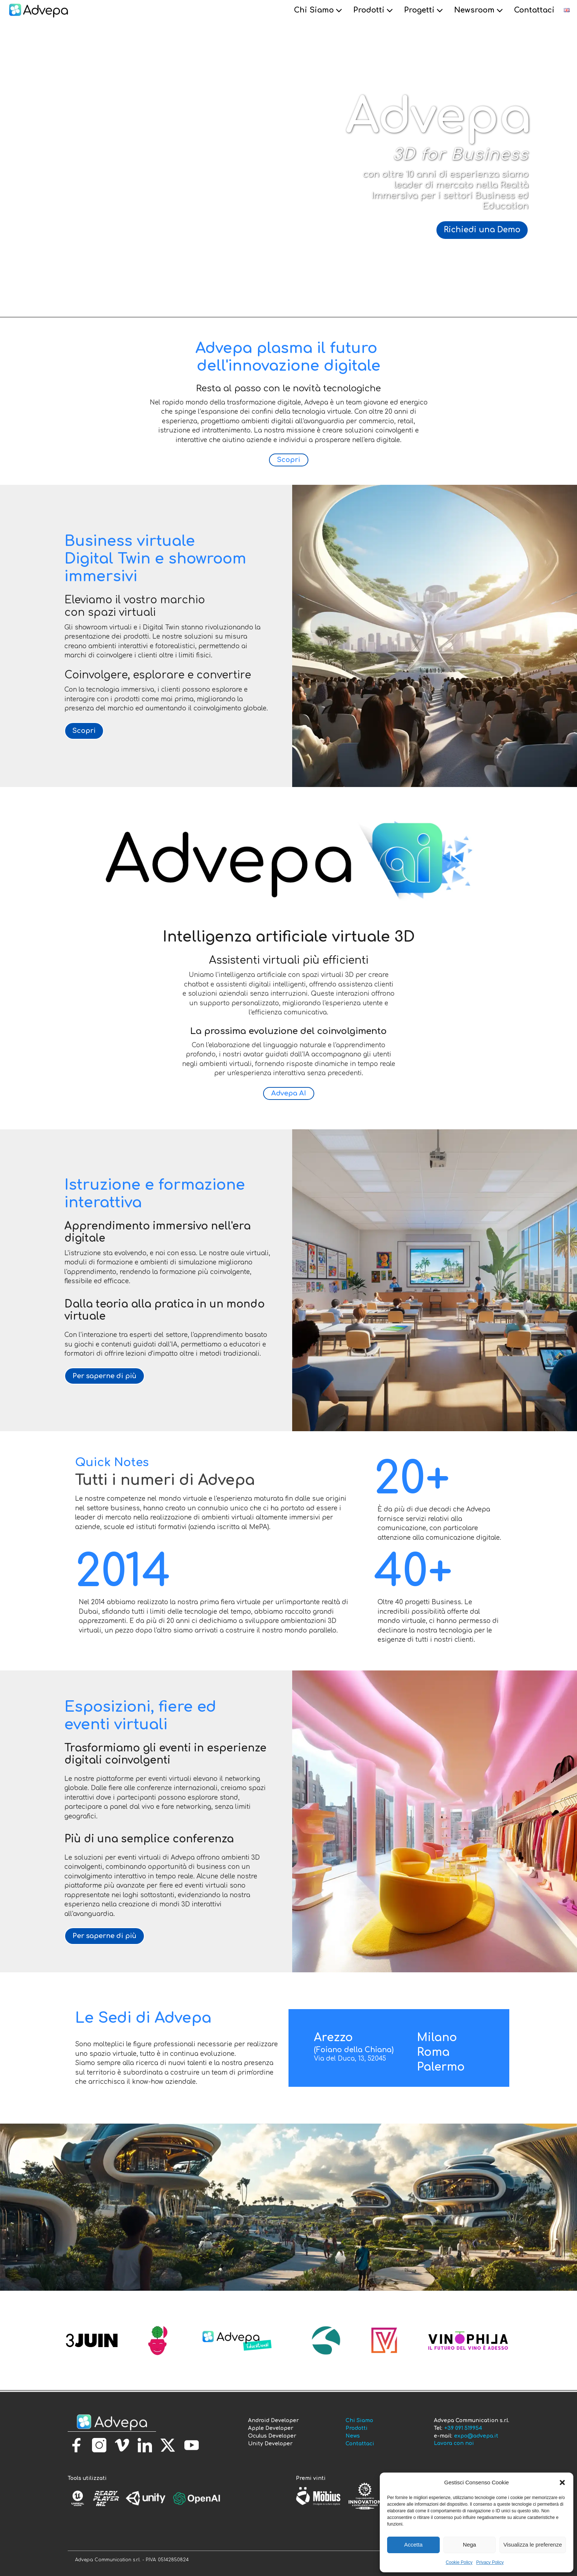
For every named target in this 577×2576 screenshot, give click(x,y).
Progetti (424, 10)
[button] (562, 2482)
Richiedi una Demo (482, 229)
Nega (469, 2544)
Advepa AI (288, 1093)
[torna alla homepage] (112, 2422)
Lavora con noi (454, 2443)
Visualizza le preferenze (532, 2544)
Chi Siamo (319, 10)
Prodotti (374, 10)
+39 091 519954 (463, 2428)
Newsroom (479, 10)
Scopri (288, 459)
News (353, 2436)
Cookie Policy (459, 2562)
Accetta (413, 2544)
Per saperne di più (104, 1376)
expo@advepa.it (476, 2436)
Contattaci (534, 10)
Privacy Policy (490, 2562)
